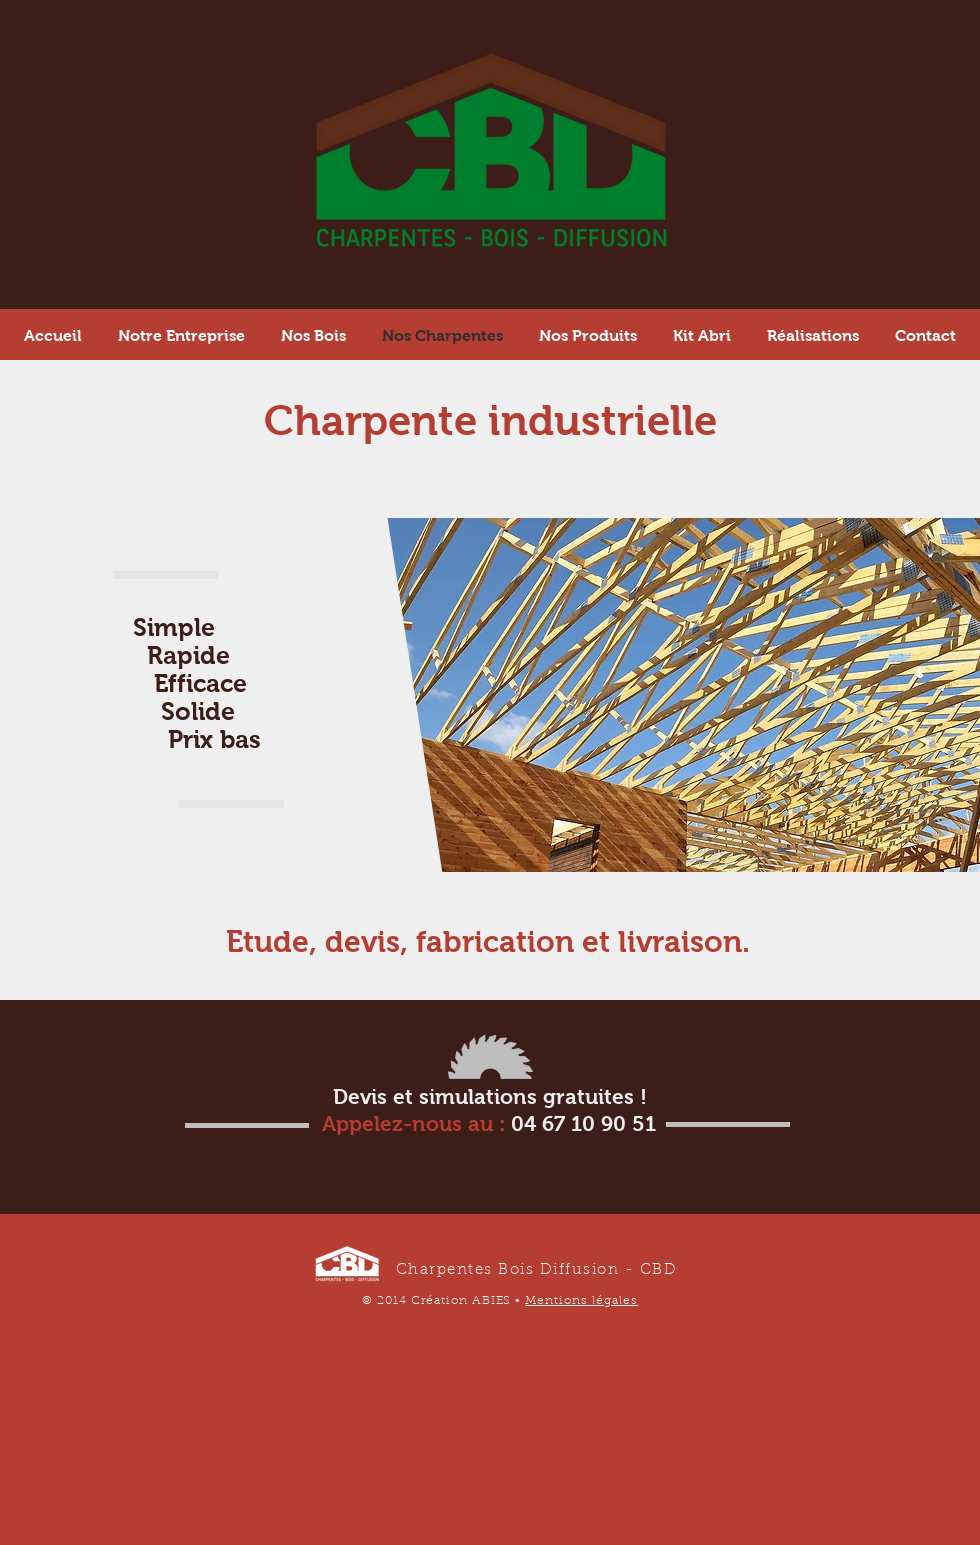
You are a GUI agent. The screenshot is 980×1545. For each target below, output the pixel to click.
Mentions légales (581, 1301)
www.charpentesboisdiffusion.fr (497, 1392)
